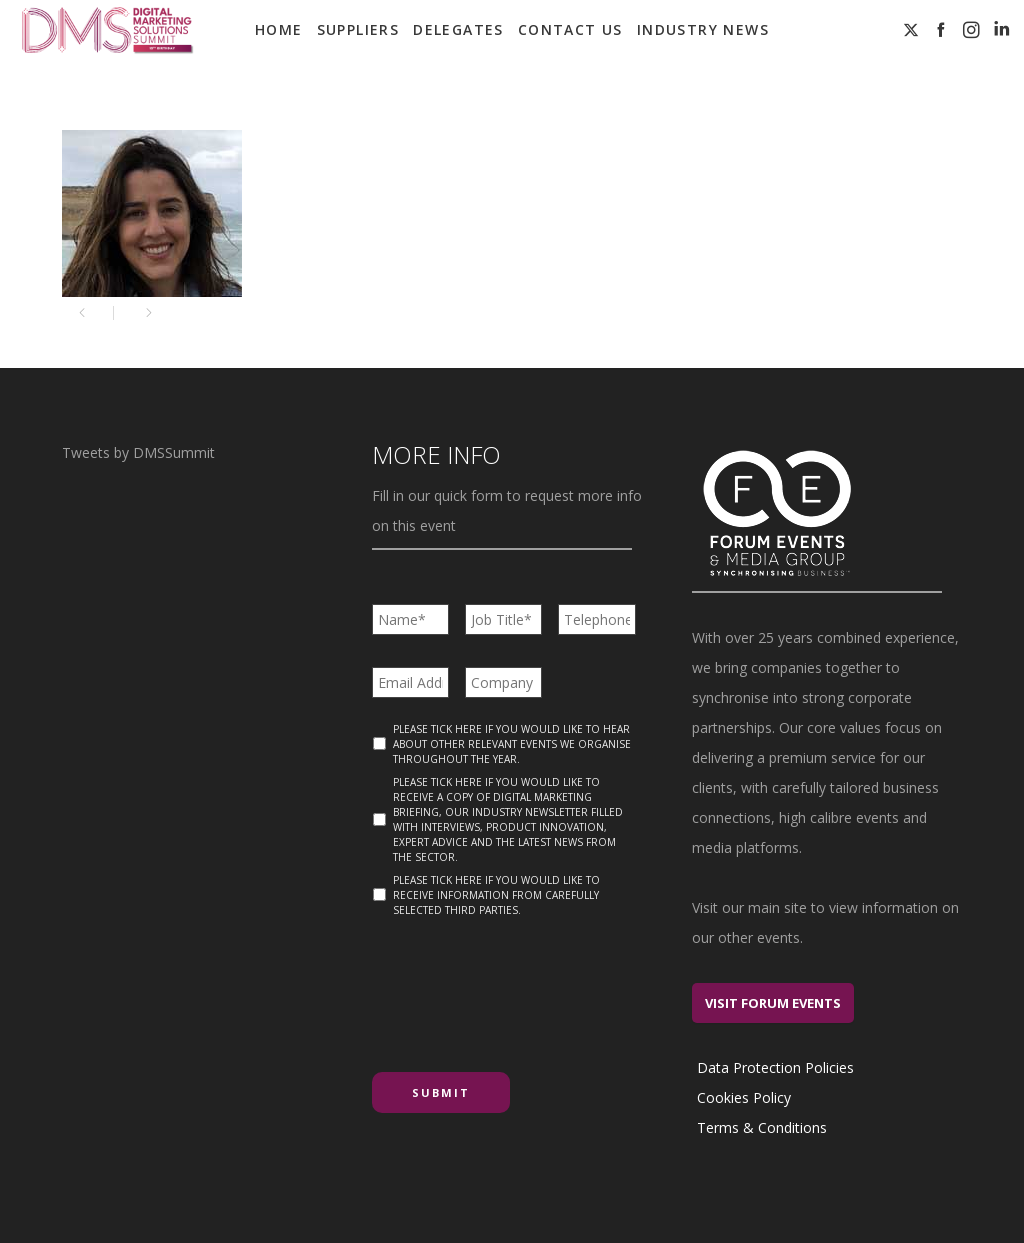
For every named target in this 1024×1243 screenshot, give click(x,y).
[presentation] (524, 987)
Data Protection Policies (775, 1067)
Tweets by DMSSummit (138, 452)
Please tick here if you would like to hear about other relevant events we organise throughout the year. (512, 744)
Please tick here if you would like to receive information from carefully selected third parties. (496, 895)
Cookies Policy (744, 1097)
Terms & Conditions (762, 1127)
